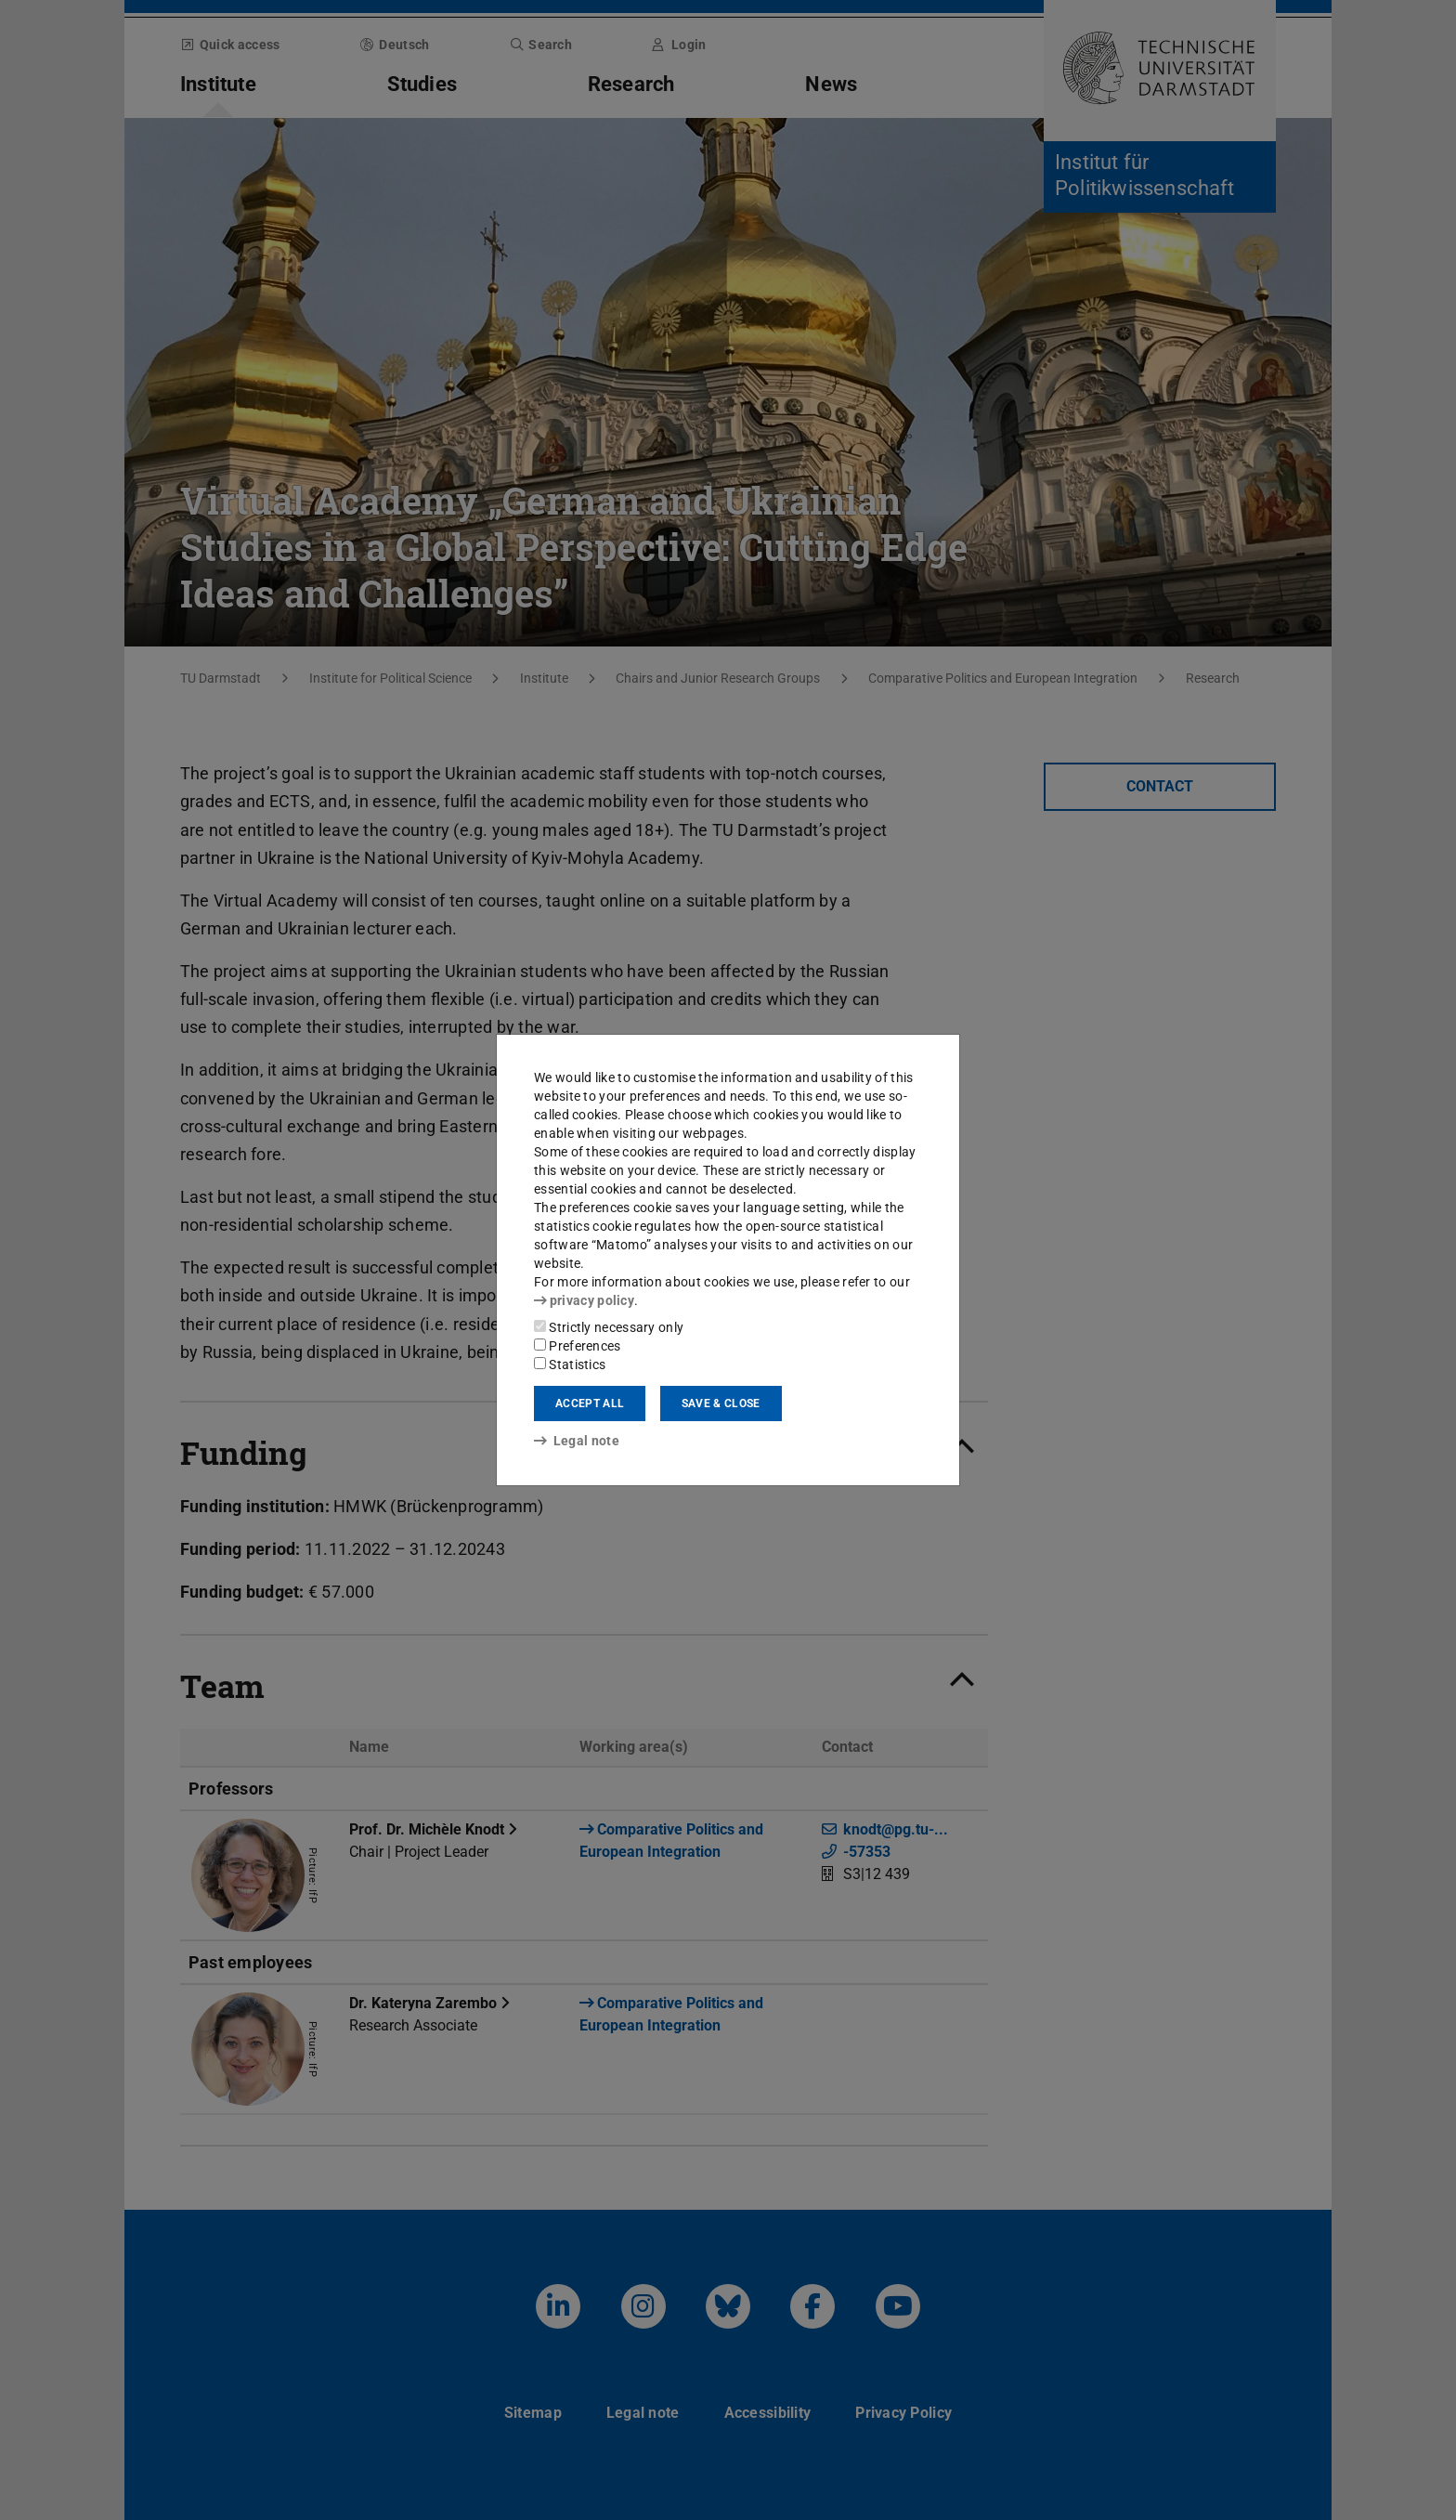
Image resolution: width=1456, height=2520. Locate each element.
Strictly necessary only (608, 1327)
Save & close (721, 1403)
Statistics (569, 1364)
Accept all (589, 1403)
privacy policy (584, 1300)
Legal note (576, 1440)
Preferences (577, 1345)
